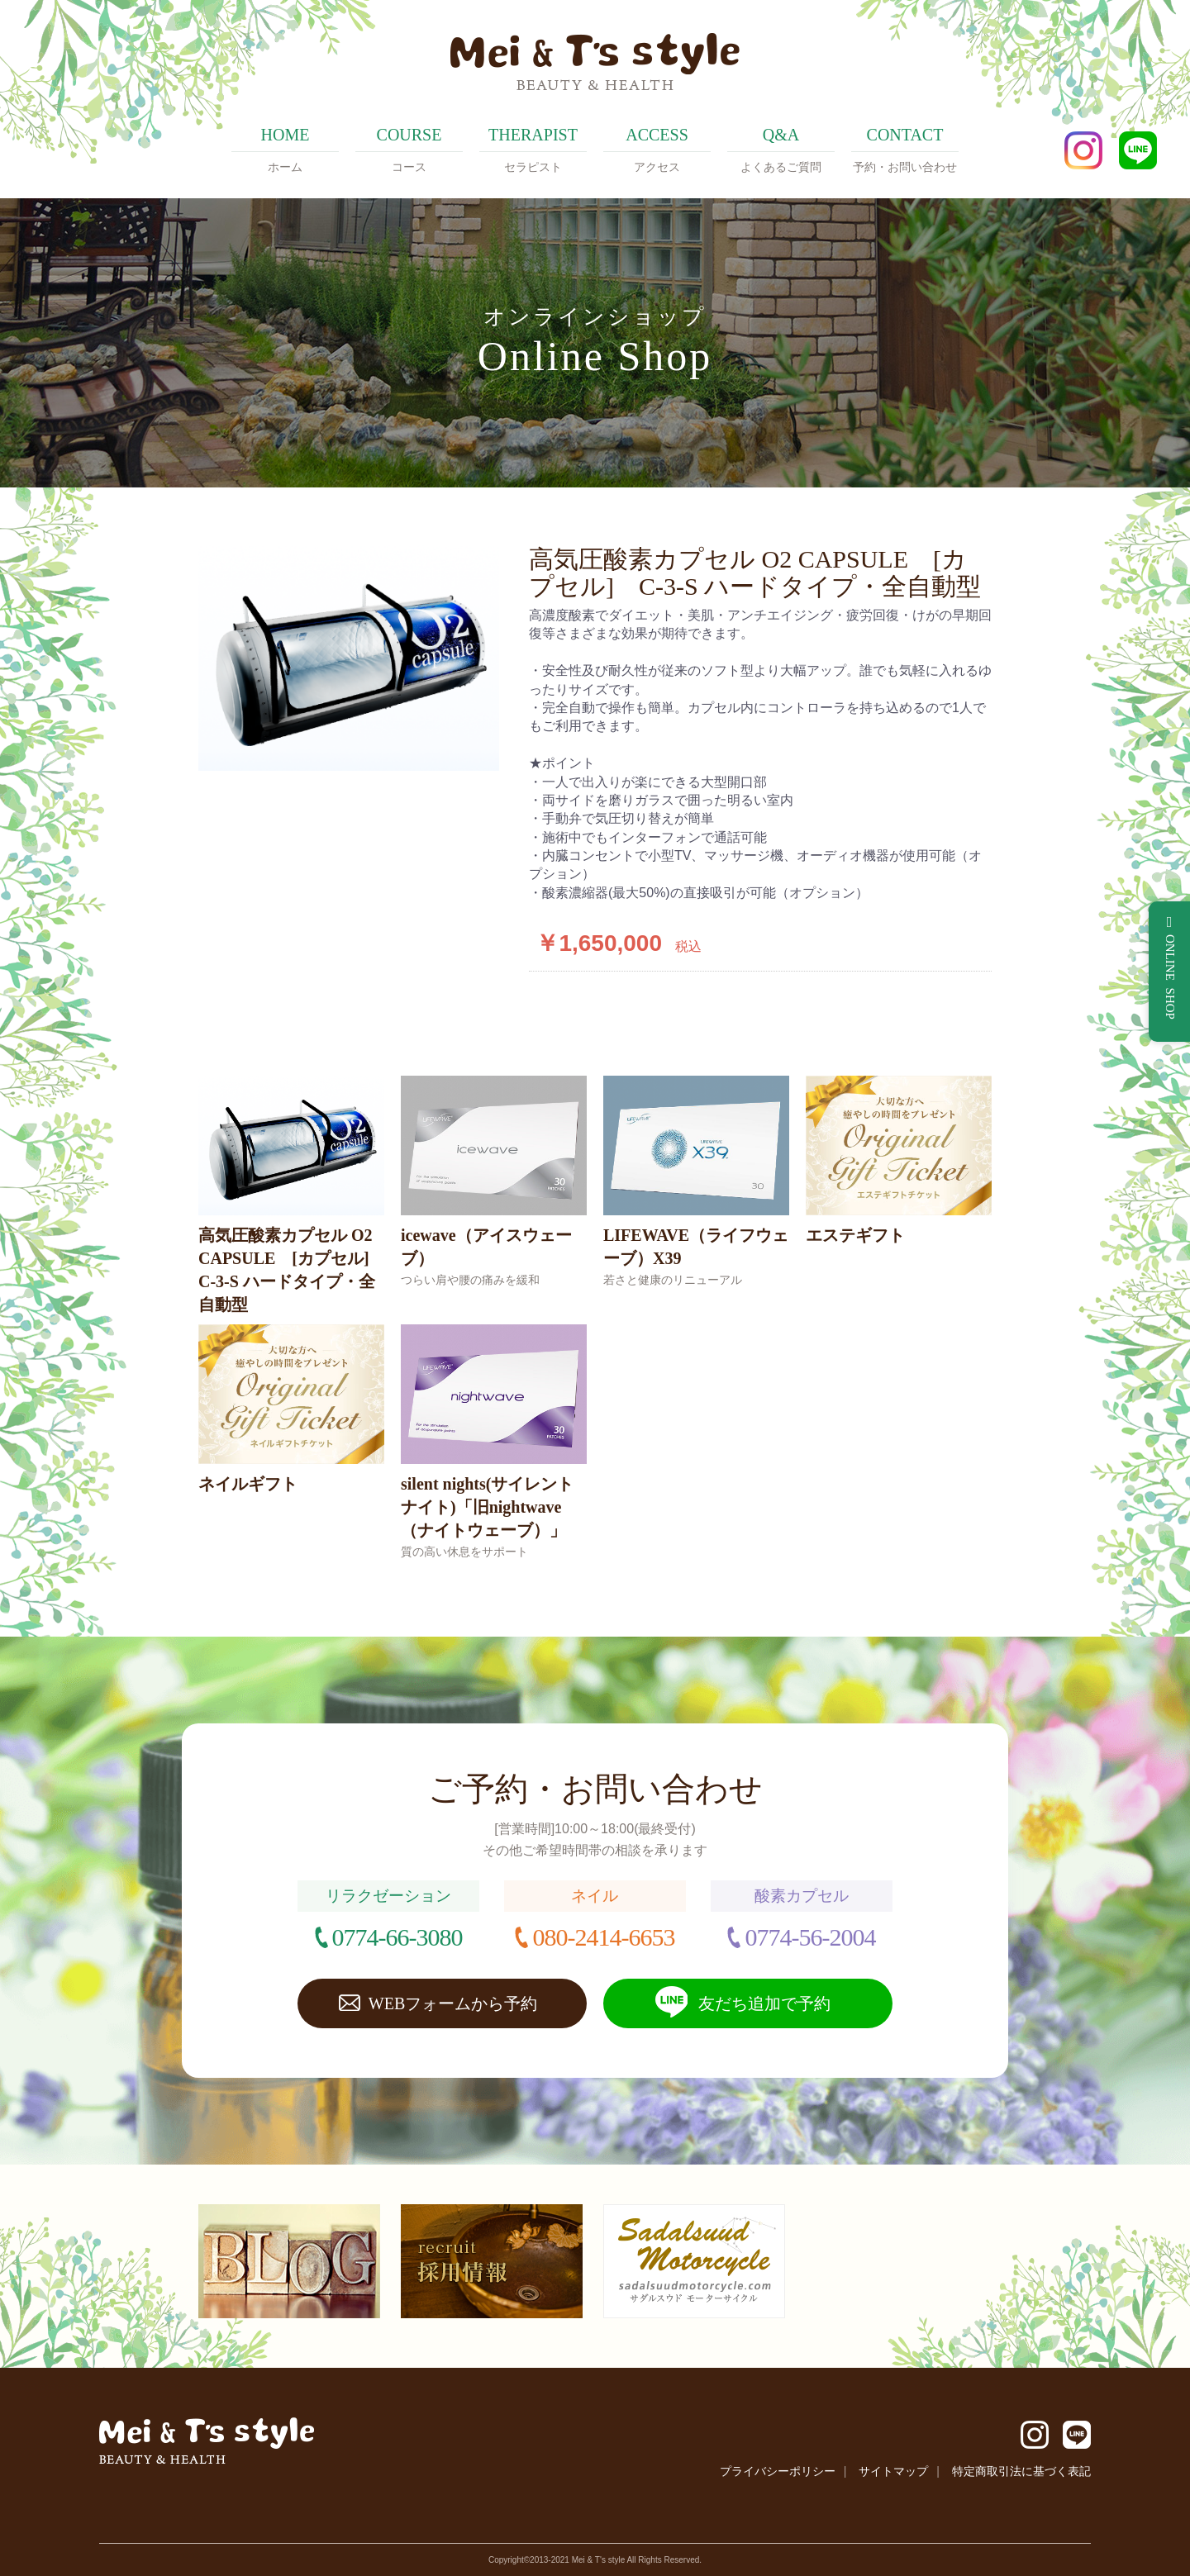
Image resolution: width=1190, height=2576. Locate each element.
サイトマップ (893, 2471)
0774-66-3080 (397, 1937)
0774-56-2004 (810, 1937)
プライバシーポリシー (777, 2471)
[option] (348, 658)
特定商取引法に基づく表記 (1021, 2471)
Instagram (1083, 150)
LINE (1138, 150)
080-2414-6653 (603, 1937)
